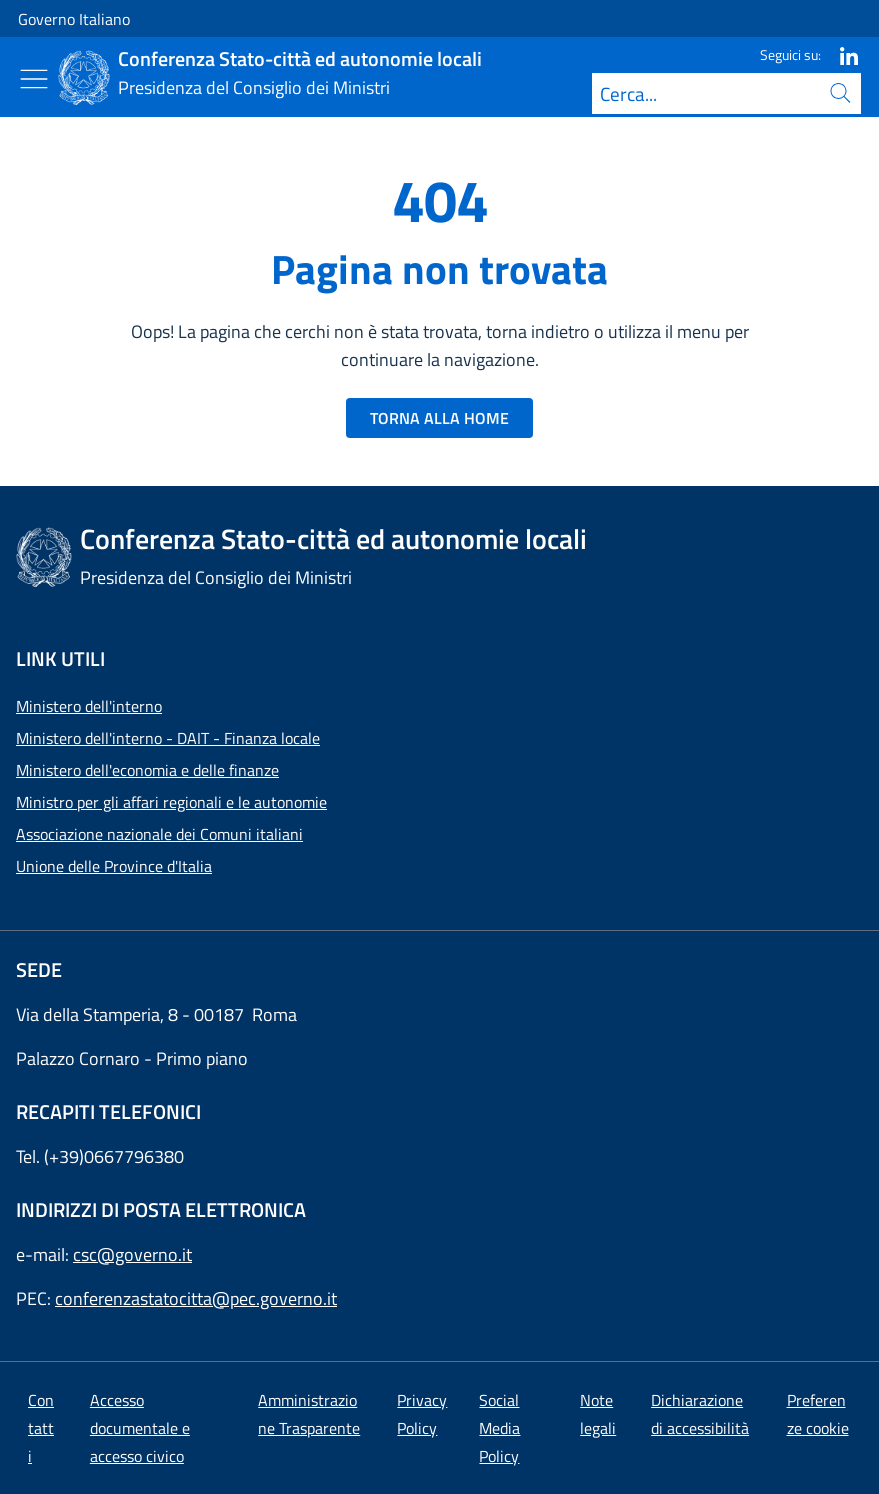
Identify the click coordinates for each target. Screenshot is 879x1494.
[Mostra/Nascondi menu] (34, 79)
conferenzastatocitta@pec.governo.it (196, 1298)
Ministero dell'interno (89, 706)
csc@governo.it (132, 1254)
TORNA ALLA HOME (439, 418)
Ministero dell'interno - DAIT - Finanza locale (168, 738)
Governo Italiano (74, 19)
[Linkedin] (841, 54)
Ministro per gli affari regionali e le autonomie (171, 802)
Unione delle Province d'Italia (114, 866)
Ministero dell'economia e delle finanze (147, 770)
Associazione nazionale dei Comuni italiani (159, 834)
